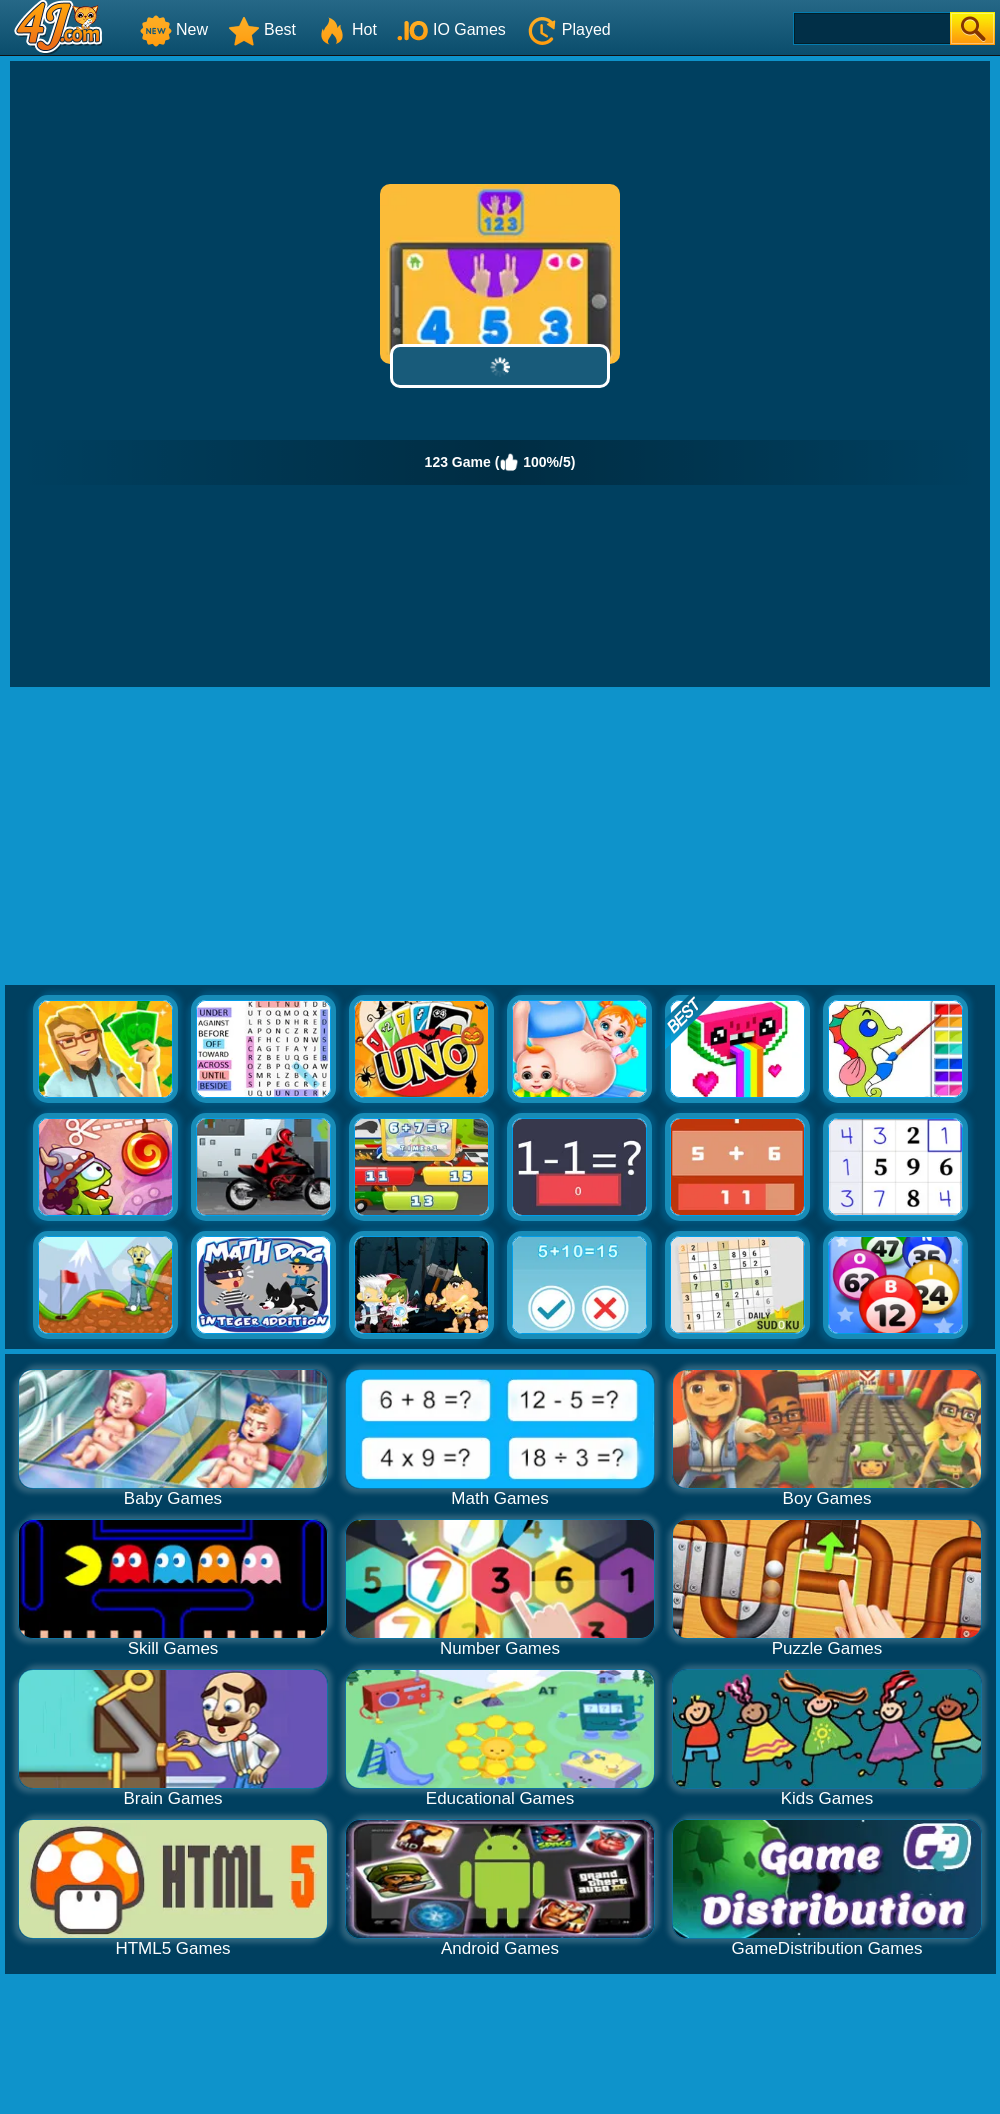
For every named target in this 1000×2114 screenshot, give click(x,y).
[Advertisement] (500, 837)
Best (262, 29)
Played (568, 29)
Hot (346, 29)
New (174, 29)
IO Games (451, 29)
